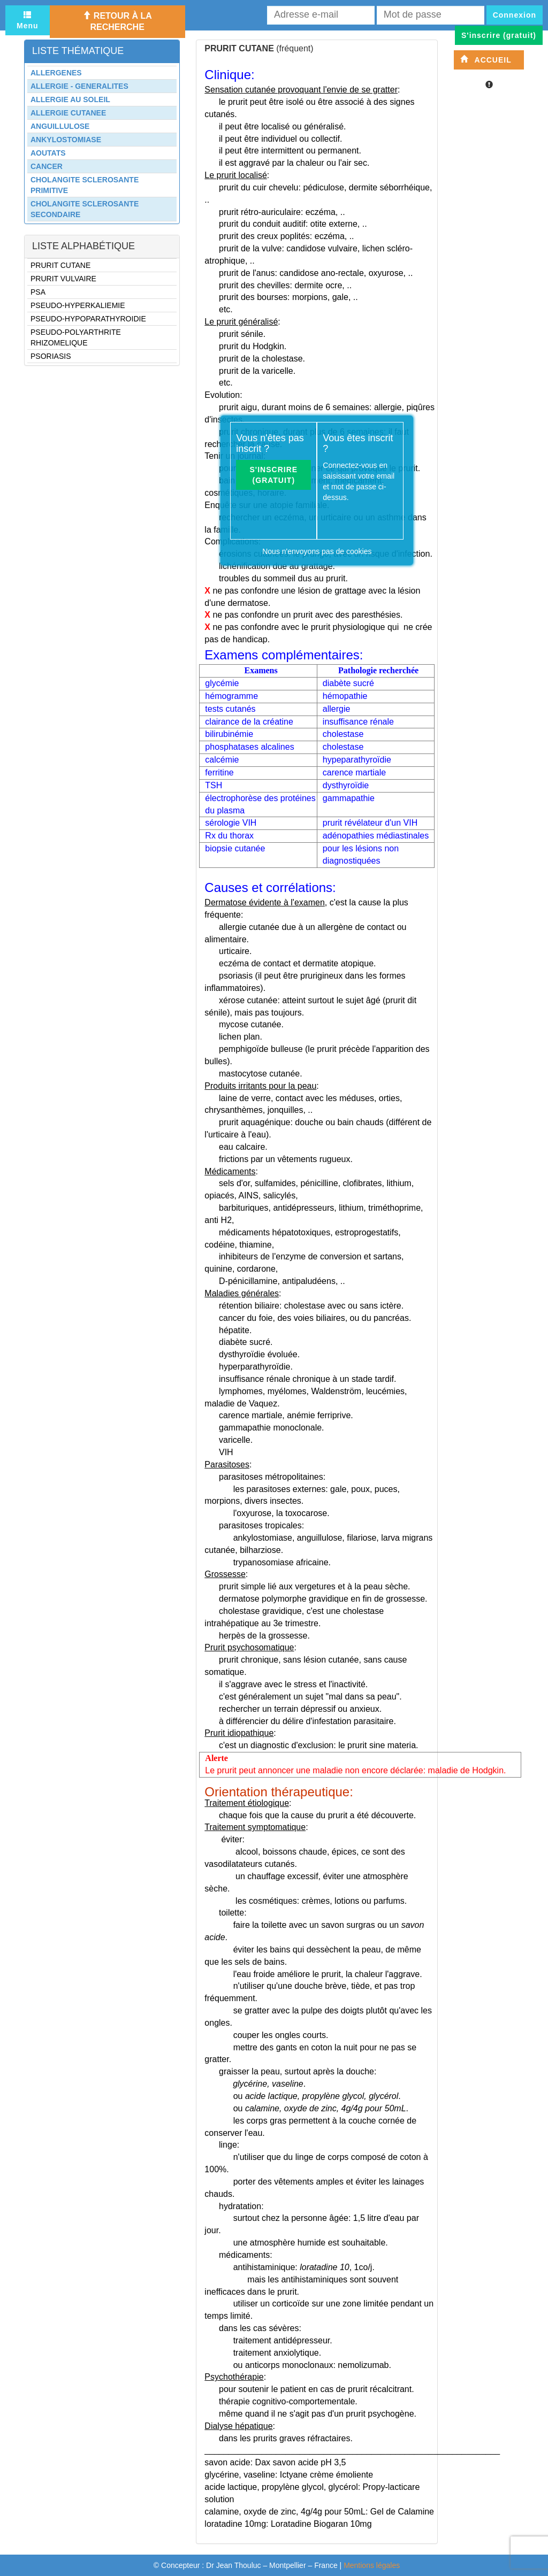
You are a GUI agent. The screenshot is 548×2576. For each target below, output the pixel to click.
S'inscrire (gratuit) (274, 475)
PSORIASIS (51, 356)
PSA (38, 292)
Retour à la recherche (116, 21)
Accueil (485, 59)
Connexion (514, 15)
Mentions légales (372, 2565)
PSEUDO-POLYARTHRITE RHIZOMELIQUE (76, 337)
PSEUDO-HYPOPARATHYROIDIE (88, 318)
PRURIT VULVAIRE (63, 278)
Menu (28, 20)
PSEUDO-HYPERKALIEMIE (78, 305)
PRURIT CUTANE (60, 265)
